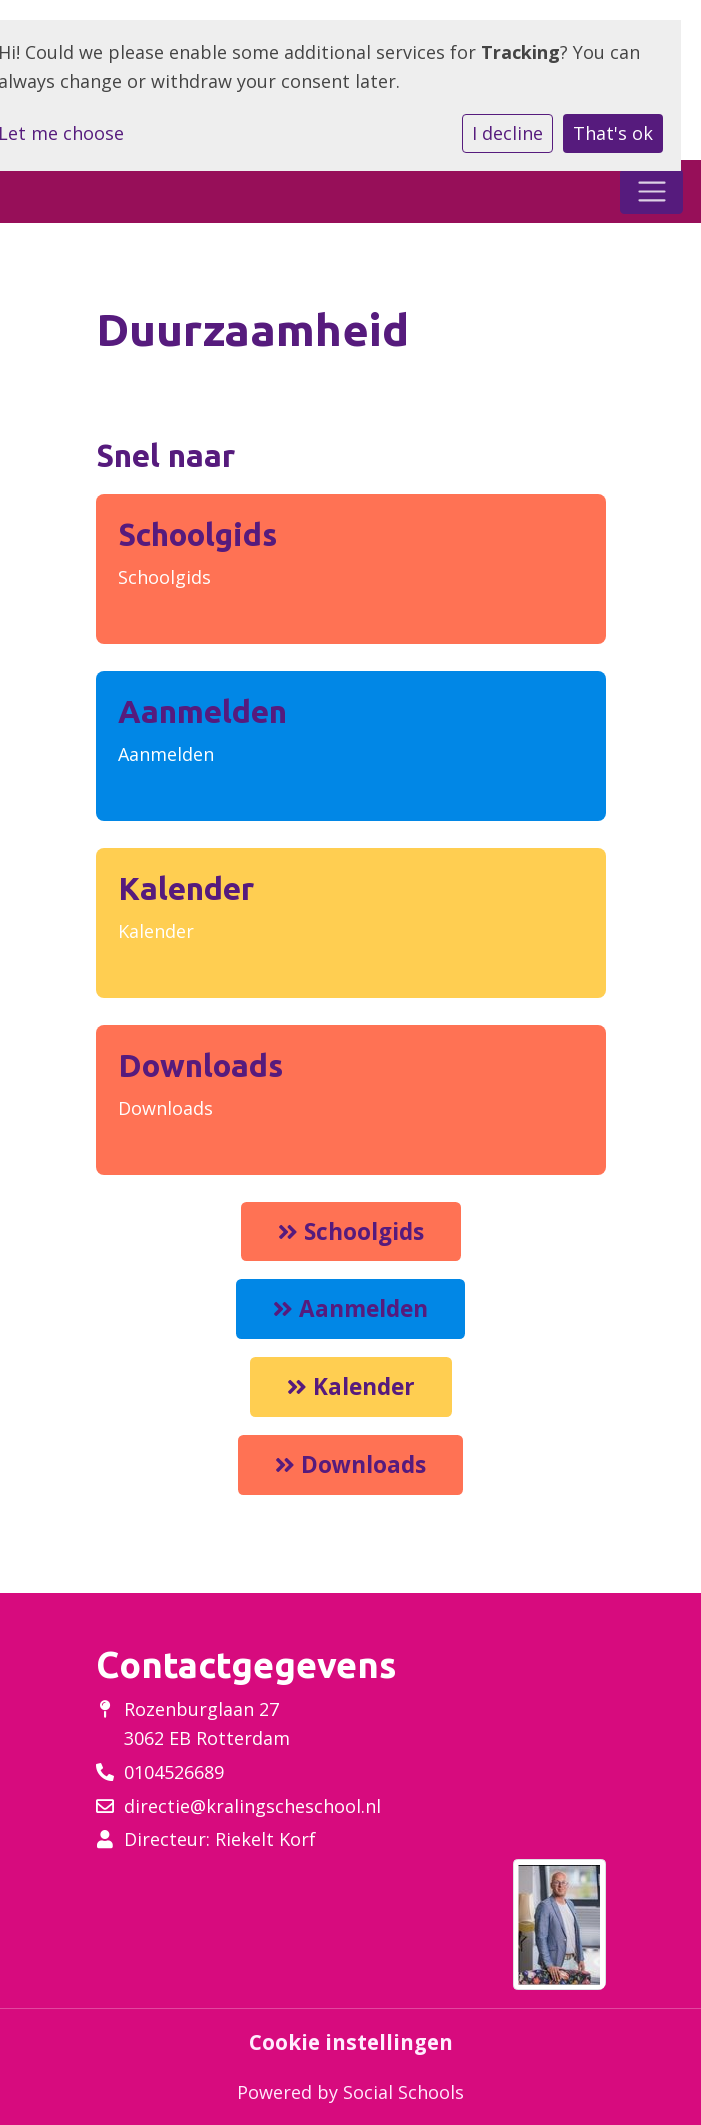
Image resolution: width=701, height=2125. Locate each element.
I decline (507, 133)
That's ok (613, 133)
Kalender (156, 931)
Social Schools (403, 2092)
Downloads (165, 1108)
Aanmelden (166, 754)
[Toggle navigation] (651, 191)
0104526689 (174, 1772)
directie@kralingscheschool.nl (252, 1806)
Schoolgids (164, 577)
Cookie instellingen (351, 2042)
